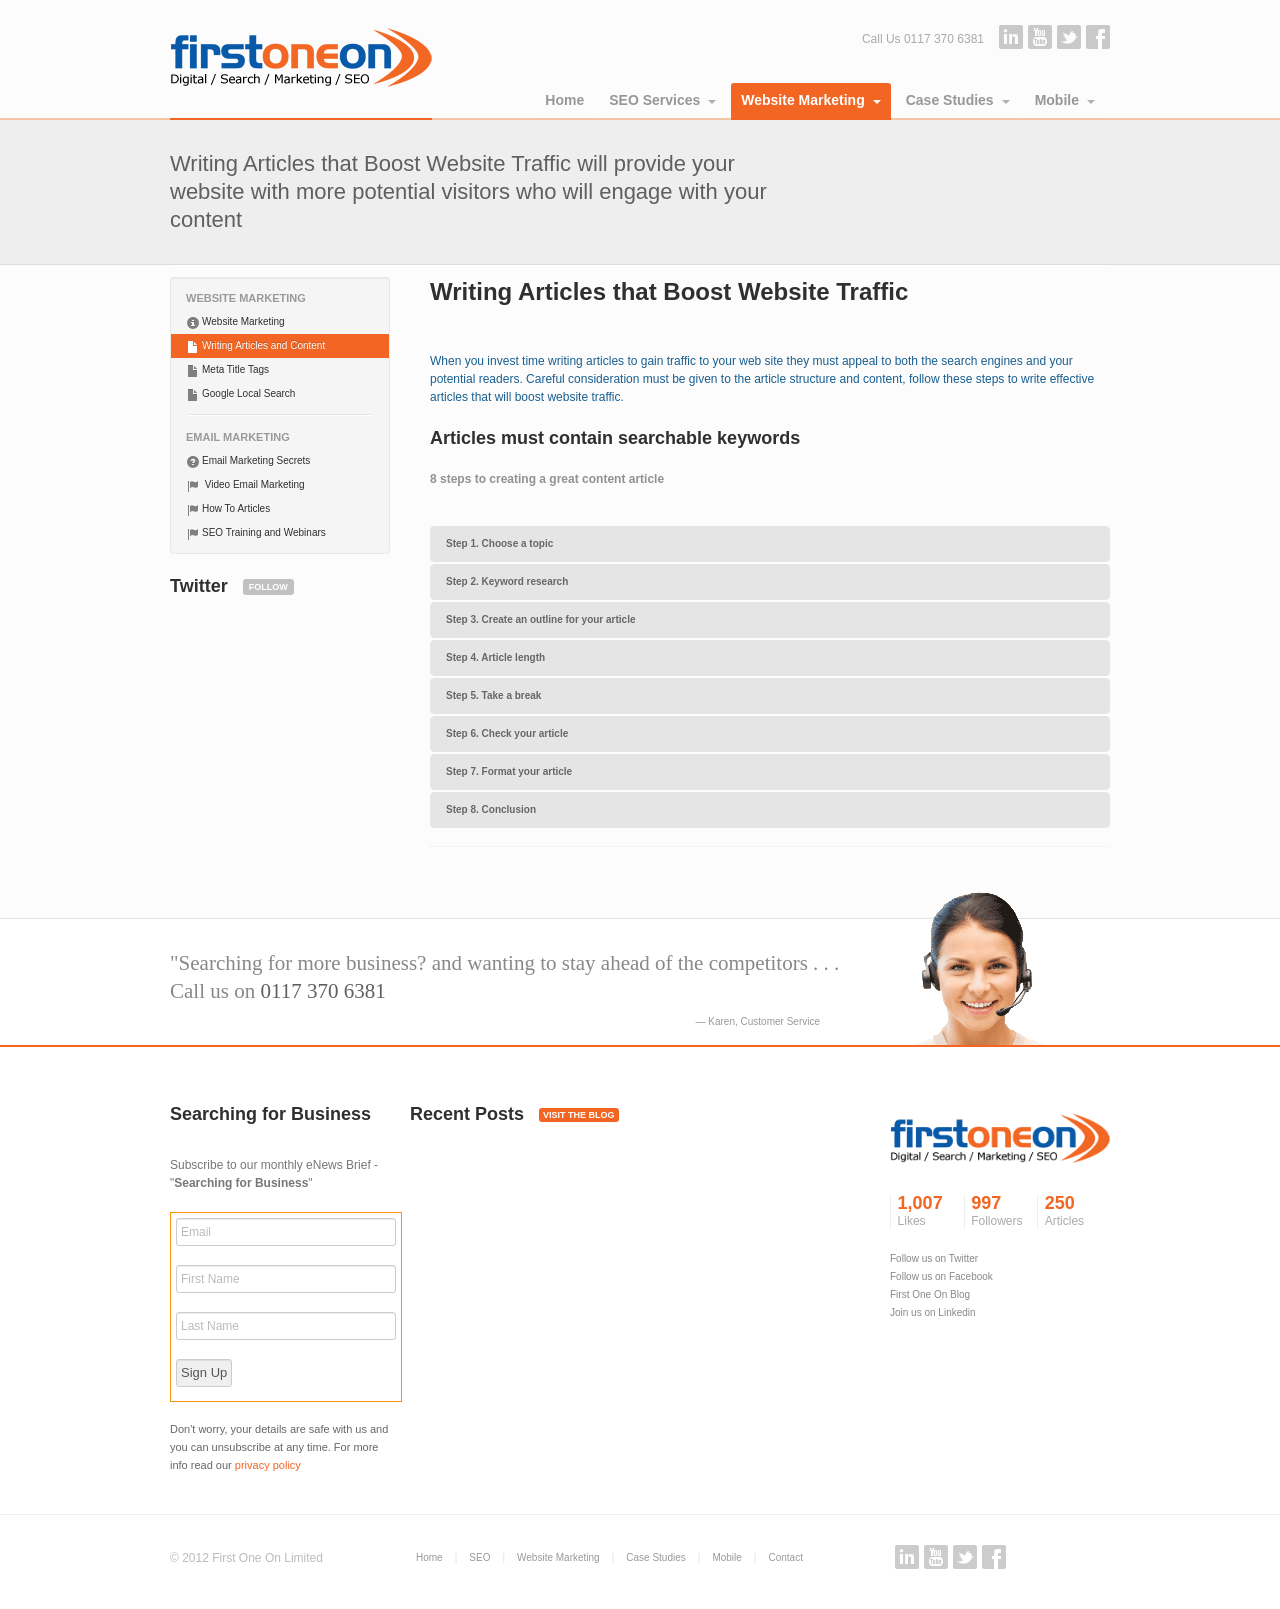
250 (1072, 1212)
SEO (479, 1557)
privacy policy (268, 1465)
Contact (785, 1557)
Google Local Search (240, 395)
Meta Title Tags (227, 371)
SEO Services (662, 100)
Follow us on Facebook (941, 1276)
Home (564, 100)
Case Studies (958, 100)
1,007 (925, 1212)
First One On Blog (930, 1294)
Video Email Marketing (245, 486)
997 (998, 1212)
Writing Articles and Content (255, 347)
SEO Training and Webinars (256, 534)
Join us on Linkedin (933, 1312)
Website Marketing (810, 100)
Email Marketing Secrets (248, 462)
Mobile (1065, 100)
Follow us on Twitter (934, 1258)
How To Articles (228, 510)
